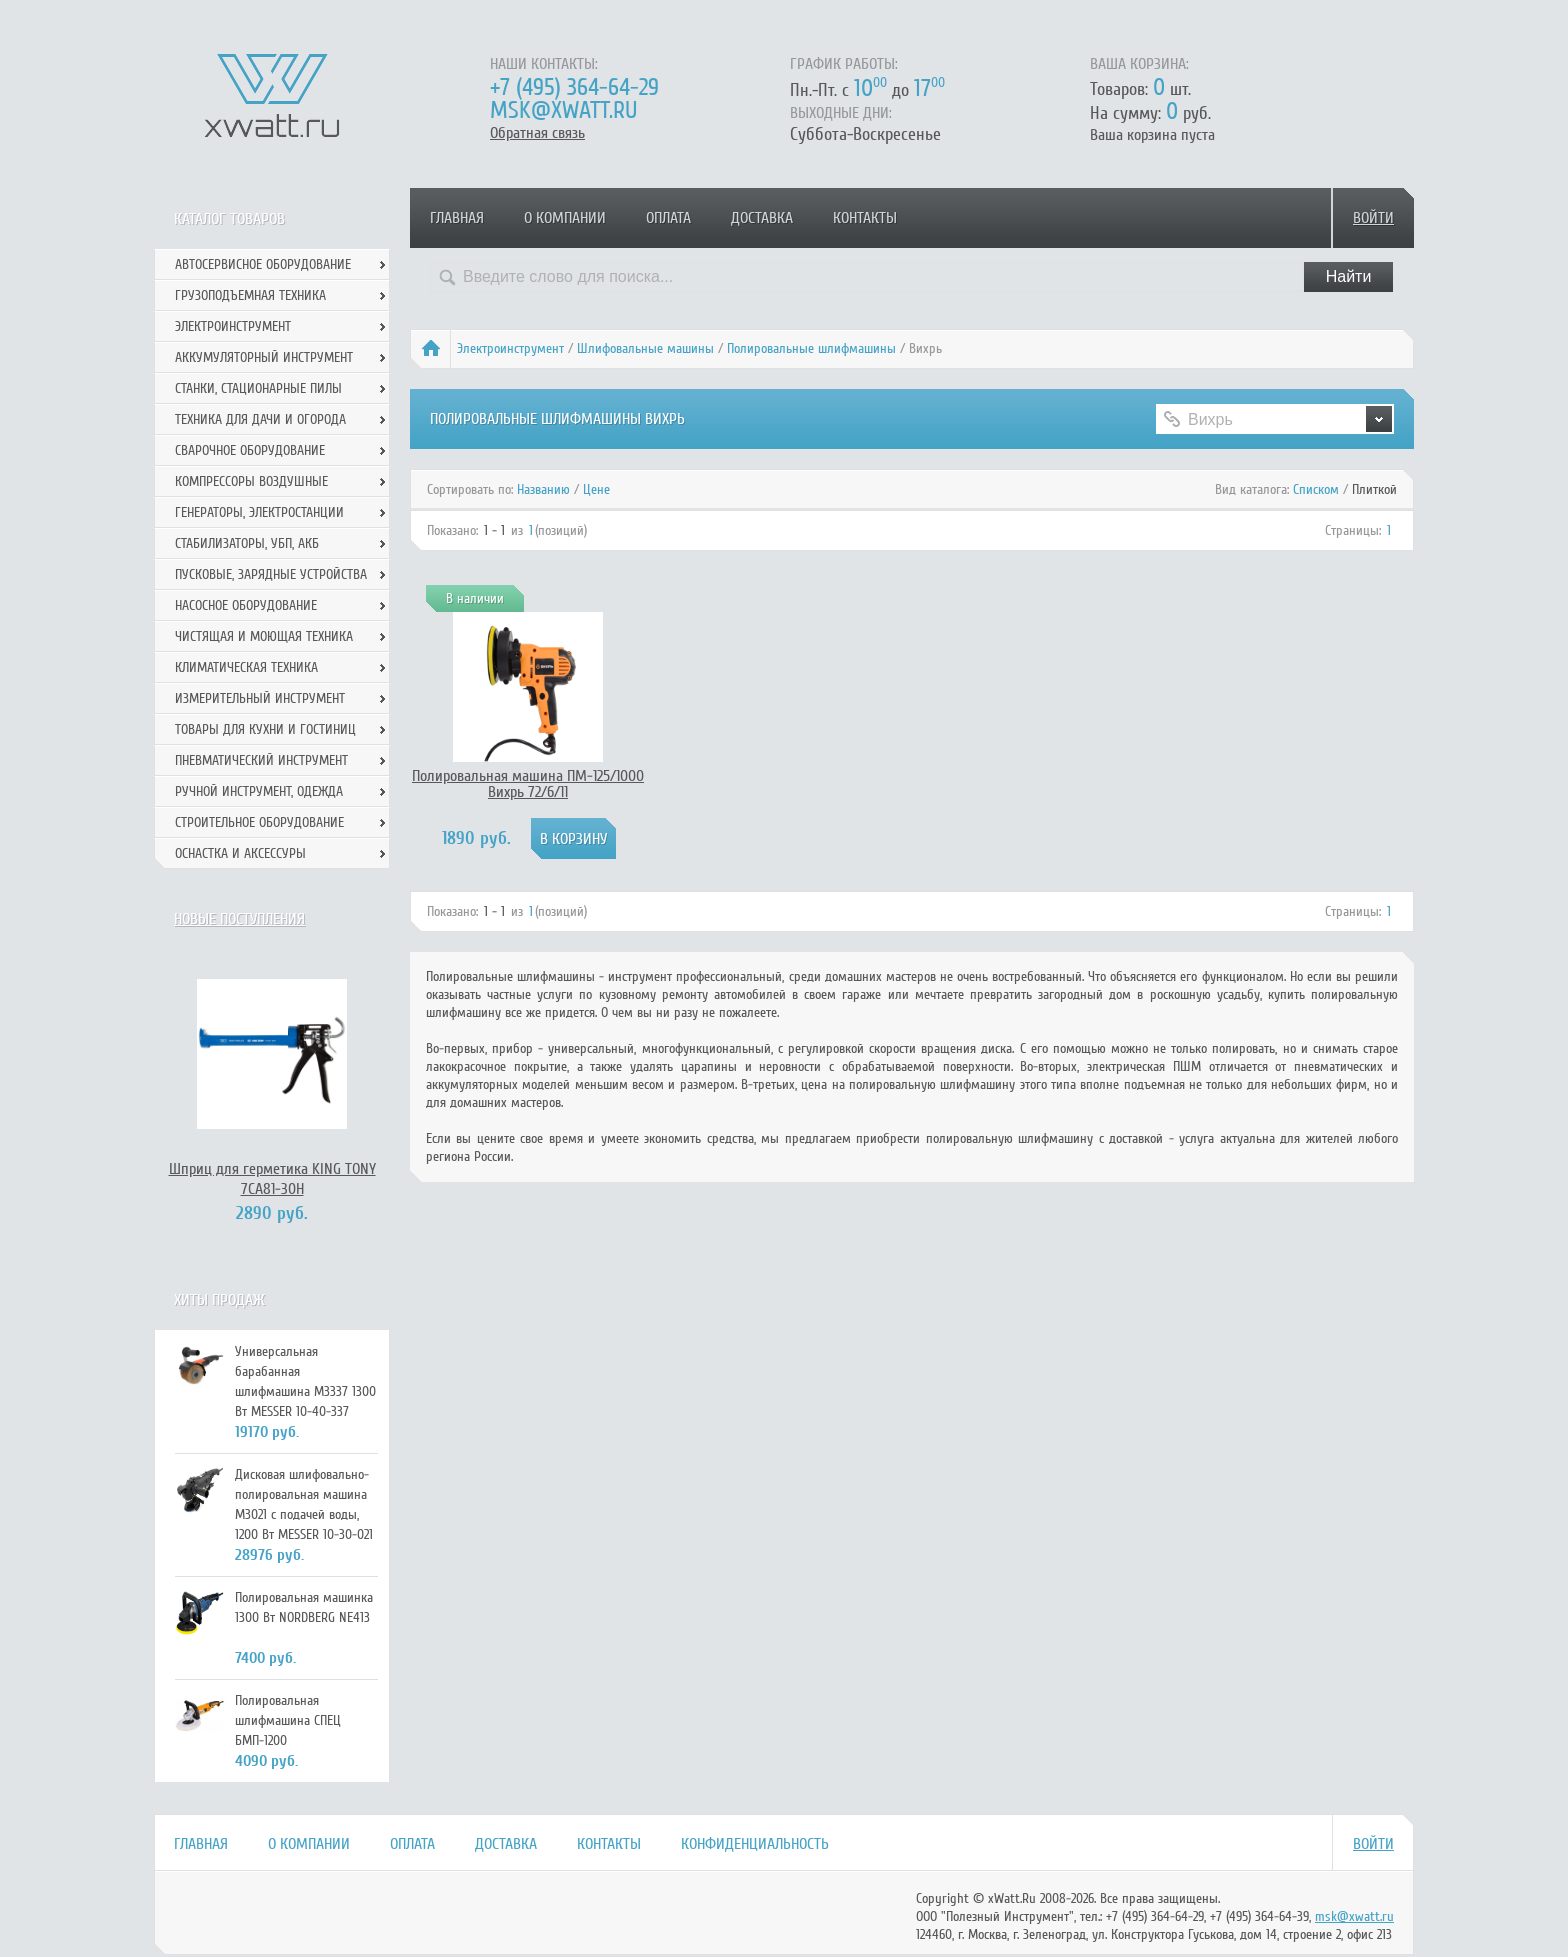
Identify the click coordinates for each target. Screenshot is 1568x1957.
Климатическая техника (246, 667)
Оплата (668, 218)
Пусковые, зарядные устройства (271, 574)
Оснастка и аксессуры (240, 853)
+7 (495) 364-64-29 (574, 87)
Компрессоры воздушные (251, 481)
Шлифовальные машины (645, 348)
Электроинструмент (510, 348)
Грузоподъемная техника (250, 295)
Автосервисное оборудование (263, 264)
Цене (596, 489)
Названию (543, 489)
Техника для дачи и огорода (260, 419)
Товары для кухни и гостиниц (265, 729)
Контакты (865, 218)
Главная (457, 218)
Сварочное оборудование (250, 450)
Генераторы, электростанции (259, 512)
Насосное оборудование (246, 605)
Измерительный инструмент (260, 698)
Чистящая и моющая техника (264, 636)
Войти (1373, 218)
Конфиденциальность (755, 1844)
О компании (565, 218)
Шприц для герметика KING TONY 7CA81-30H (272, 1179)
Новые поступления (239, 919)
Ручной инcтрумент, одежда (259, 791)
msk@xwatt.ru (563, 110)
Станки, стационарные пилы (258, 388)
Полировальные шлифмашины (811, 348)
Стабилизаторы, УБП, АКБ (247, 543)
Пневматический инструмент (261, 760)
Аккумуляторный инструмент (264, 357)
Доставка (762, 218)
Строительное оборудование (259, 822)
